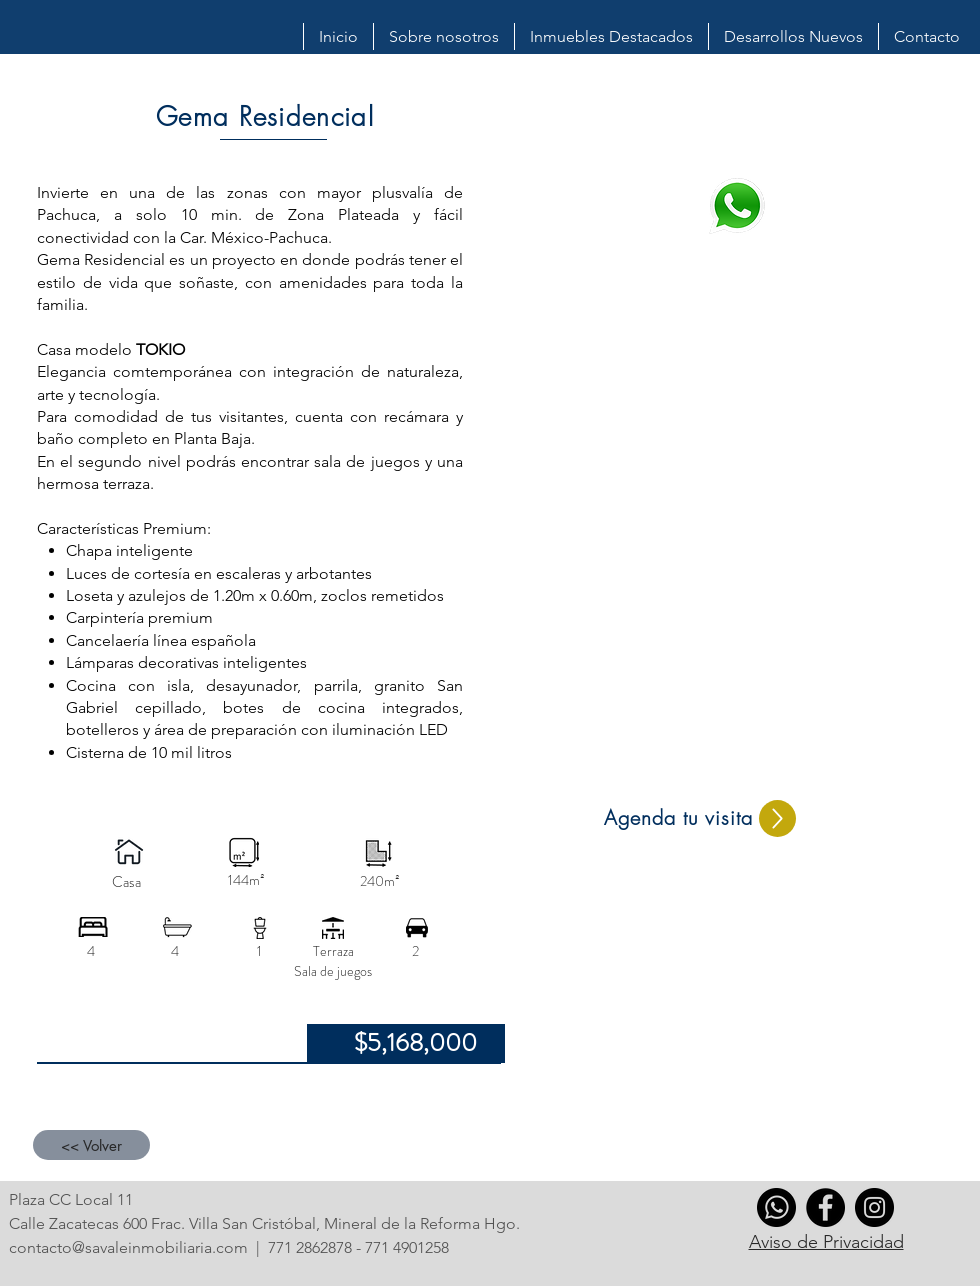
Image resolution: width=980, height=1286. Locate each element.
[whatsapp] (776, 1207)
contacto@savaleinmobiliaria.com (128, 1247)
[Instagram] (874, 1207)
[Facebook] (825, 1207)
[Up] (777, 818)
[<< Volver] (91, 1145)
